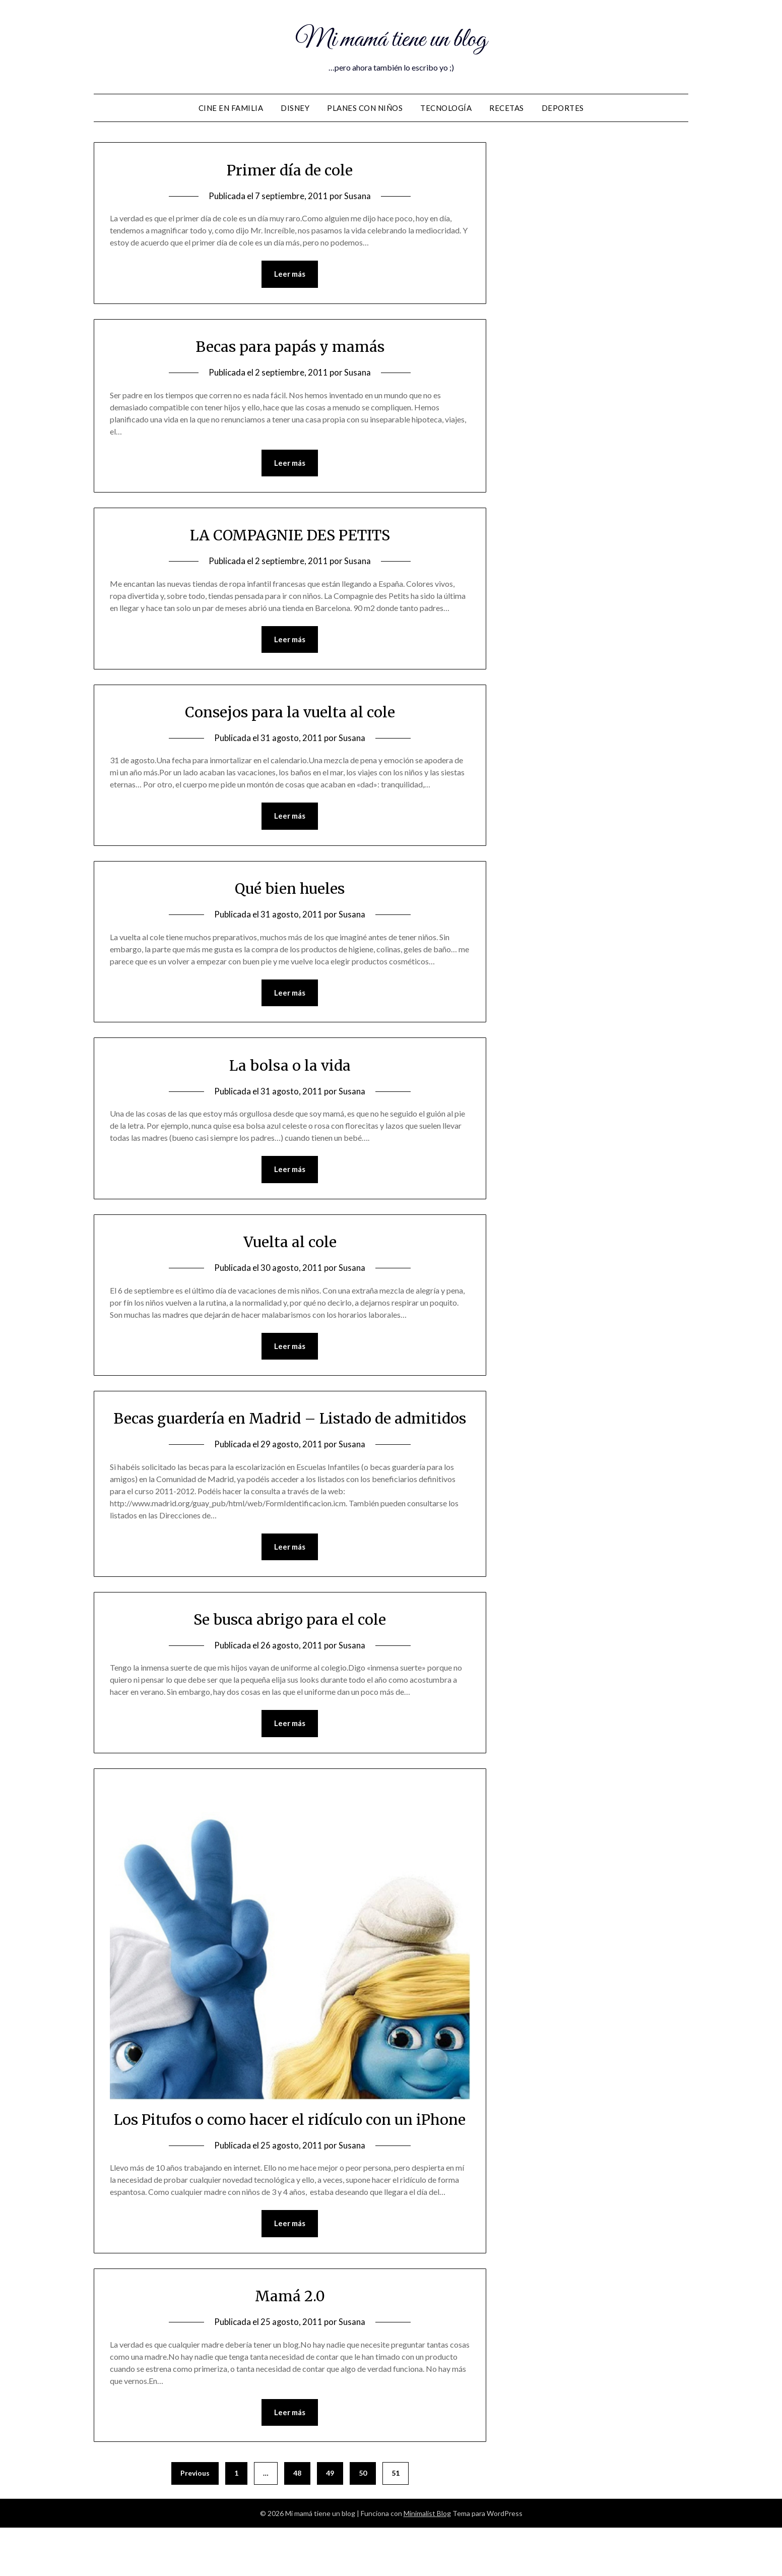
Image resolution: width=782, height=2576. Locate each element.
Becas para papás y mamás (289, 346)
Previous (195, 2521)
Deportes (563, 107)
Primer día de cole (289, 169)
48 (297, 2521)
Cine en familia (231, 107)
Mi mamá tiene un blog (391, 39)
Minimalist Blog (427, 2561)
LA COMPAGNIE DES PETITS (290, 535)
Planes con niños (365, 107)
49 (330, 2521)
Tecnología (446, 107)
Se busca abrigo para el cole (290, 1643)
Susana (357, 196)
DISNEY (295, 107)
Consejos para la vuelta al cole (290, 712)
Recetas (506, 107)
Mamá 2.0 (289, 2343)
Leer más (289, 274)
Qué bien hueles (290, 889)
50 (363, 2521)
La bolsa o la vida (289, 1066)
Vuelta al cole (290, 1243)
